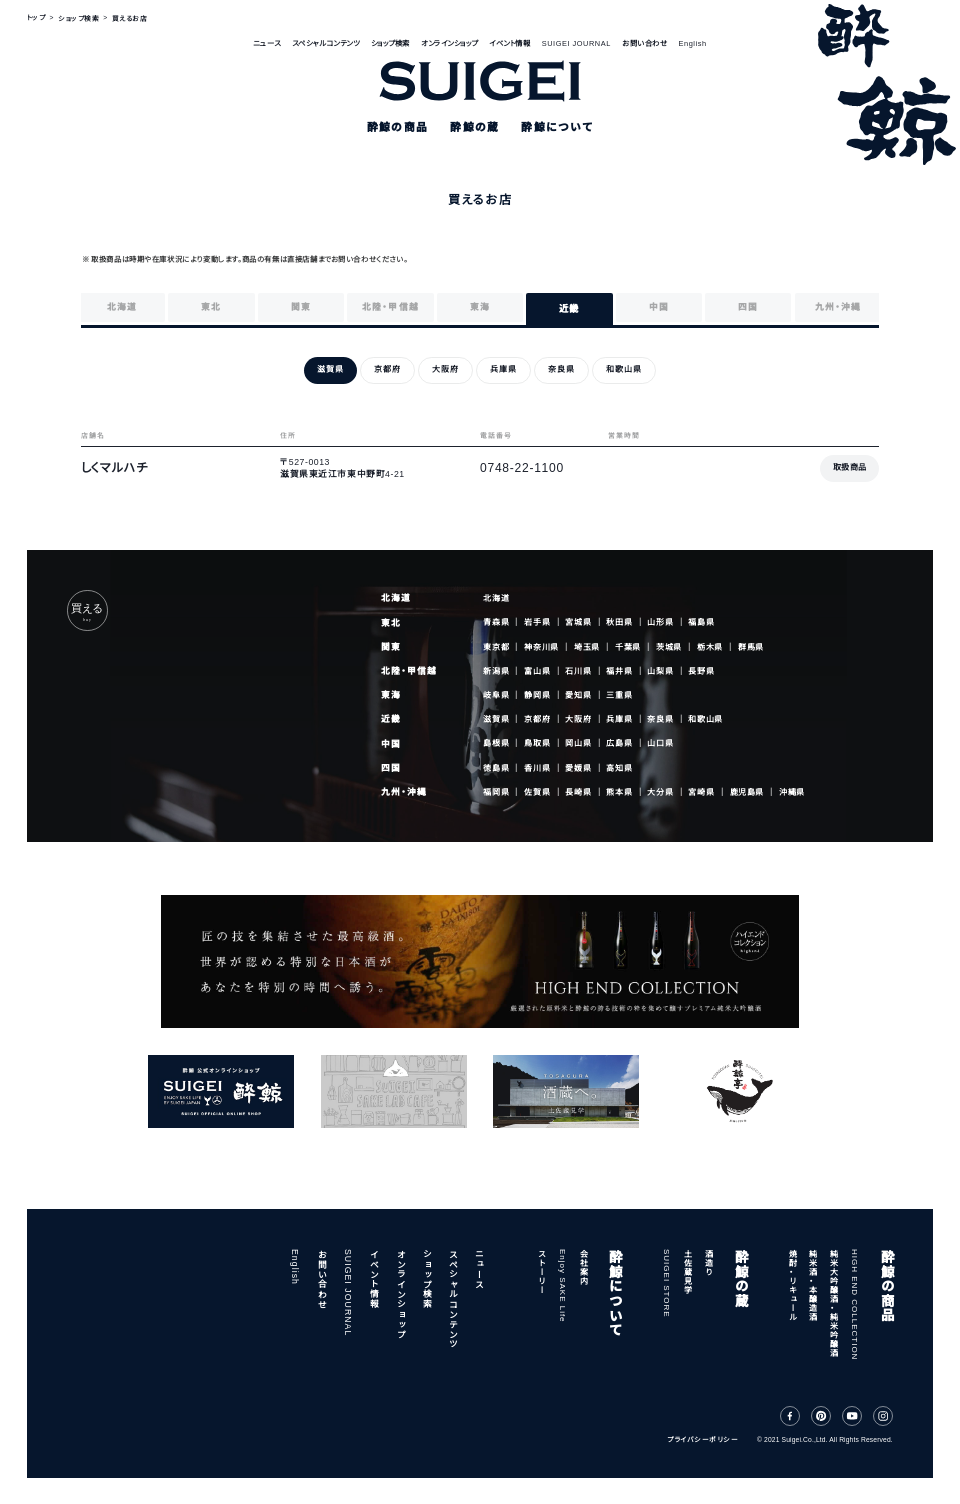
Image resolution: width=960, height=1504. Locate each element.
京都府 (537, 719)
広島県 (619, 743)
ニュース (266, 43)
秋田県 (619, 622)
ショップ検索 (390, 43)
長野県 (701, 671)
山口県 (660, 743)
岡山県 (578, 743)
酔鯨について (614, 1293)
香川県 (537, 767)
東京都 (496, 646)
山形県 (660, 622)
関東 (391, 647)
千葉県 (628, 646)
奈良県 (660, 719)
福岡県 (496, 792)
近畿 (391, 719)
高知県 (619, 767)
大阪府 (578, 719)
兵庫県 (619, 719)
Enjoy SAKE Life (562, 1286)
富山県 (537, 671)
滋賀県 (496, 719)
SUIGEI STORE (666, 1283)
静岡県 (537, 695)
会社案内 (582, 1267)
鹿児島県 (747, 792)
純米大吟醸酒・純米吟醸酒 (833, 1303)
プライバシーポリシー (702, 1439)
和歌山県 (705, 719)
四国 (391, 768)
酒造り (708, 1262)
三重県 (619, 695)
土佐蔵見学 (687, 1271)
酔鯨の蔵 (740, 1278)
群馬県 (751, 646)
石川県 (578, 671)
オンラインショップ (449, 43)
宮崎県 (701, 792)
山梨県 (660, 671)
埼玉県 (587, 646)
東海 (391, 695)
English (693, 43)
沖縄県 (792, 792)
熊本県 (619, 792)
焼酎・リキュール (791, 1285)
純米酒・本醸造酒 (812, 1285)
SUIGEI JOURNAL (576, 43)
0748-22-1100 (522, 468)
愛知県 (578, 695)
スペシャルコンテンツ (325, 43)
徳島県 (496, 767)
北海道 (396, 598)
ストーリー (541, 1271)
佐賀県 (537, 792)
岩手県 (537, 622)
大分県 (660, 792)
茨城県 (669, 646)
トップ (36, 18)
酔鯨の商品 (886, 1285)
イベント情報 (509, 43)
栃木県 (710, 646)
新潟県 (496, 671)
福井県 (619, 671)
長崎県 (578, 792)
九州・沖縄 (404, 792)
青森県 (496, 622)
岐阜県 (496, 695)
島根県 (496, 743)
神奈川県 (541, 646)
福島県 (701, 622)
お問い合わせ (644, 43)
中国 (391, 744)
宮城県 (578, 622)
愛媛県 (578, 767)
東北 (391, 623)
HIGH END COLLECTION (854, 1304)
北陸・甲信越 (409, 671)
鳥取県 (537, 743)
